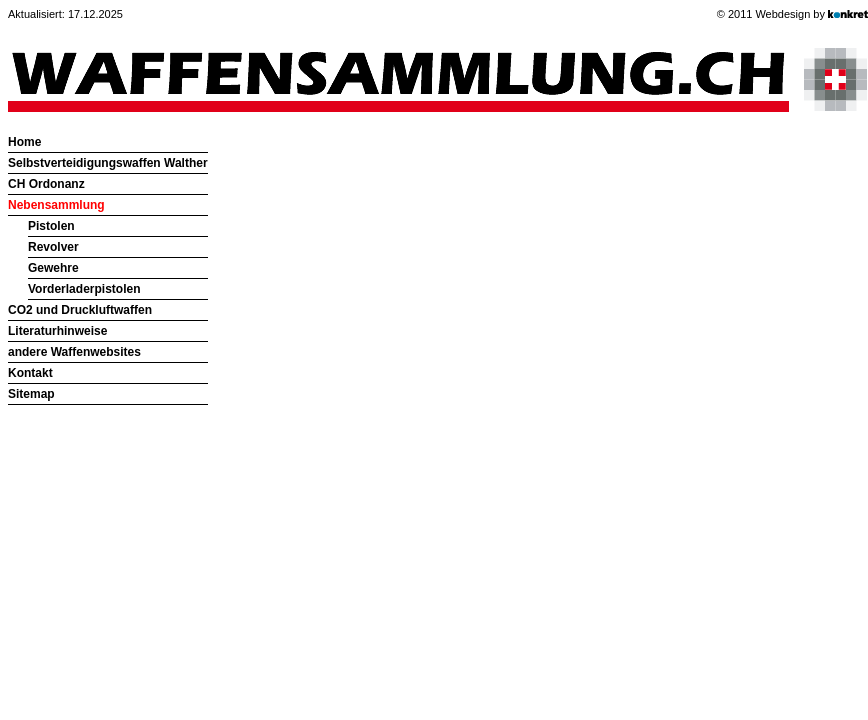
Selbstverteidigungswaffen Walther (108, 163)
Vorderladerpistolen (84, 289)
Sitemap (31, 394)
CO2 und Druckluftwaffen (80, 310)
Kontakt (30, 373)
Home (24, 142)
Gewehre (53, 268)
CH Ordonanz (46, 184)
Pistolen (51, 226)
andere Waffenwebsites (74, 352)
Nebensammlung (56, 205)
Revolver (53, 247)
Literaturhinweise (57, 331)
